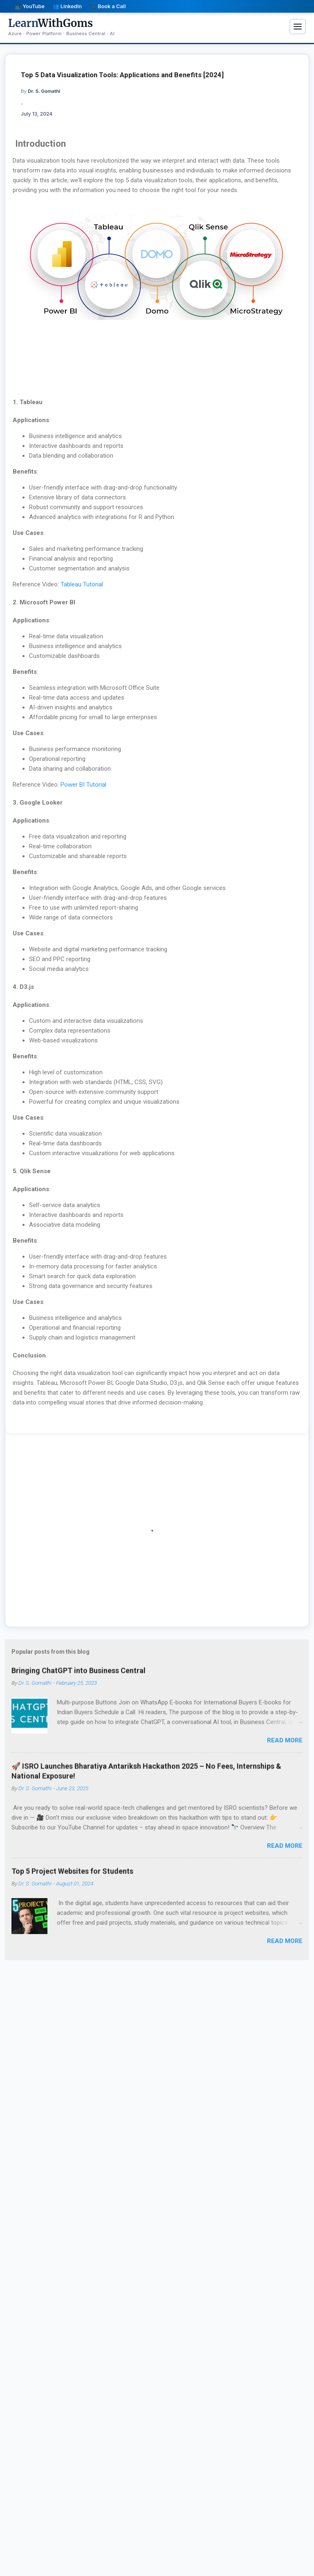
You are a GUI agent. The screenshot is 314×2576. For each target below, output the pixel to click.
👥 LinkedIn (67, 6)
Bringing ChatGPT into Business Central (78, 1676)
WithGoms (50, 23)
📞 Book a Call (108, 6)
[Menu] (297, 26)
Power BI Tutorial (83, 784)
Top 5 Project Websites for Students (72, 1877)
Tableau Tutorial (82, 584)
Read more (285, 1740)
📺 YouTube (30, 6)
